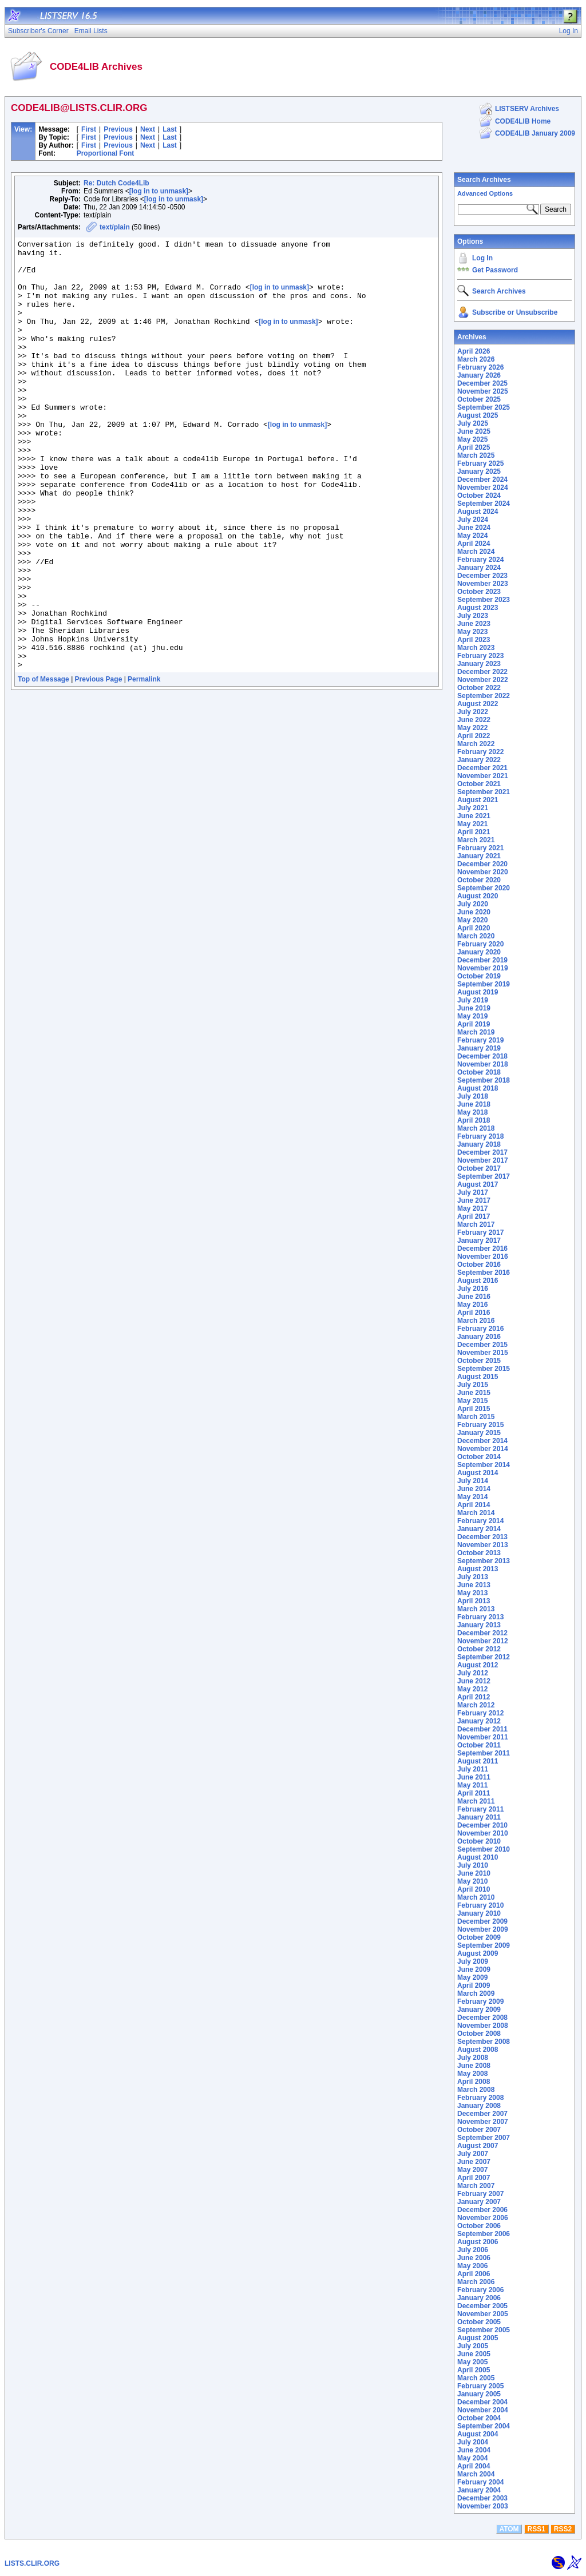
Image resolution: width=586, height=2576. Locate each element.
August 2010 (477, 1857)
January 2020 (479, 952)
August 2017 (477, 1184)
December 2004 (482, 2402)
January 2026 (479, 375)
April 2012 (473, 1697)
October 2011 (479, 1745)
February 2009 (480, 2002)
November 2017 (482, 1160)
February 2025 (480, 463)
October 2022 (479, 688)
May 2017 (472, 1208)
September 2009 (483, 1945)
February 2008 (480, 2098)
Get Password (495, 270)
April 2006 (473, 2274)
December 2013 (482, 1537)
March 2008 (475, 2090)
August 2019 (477, 992)
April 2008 (473, 2082)
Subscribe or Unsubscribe (514, 312)
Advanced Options (485, 193)
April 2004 (473, 2466)
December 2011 (482, 1729)
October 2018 (479, 1072)
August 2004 (477, 2434)
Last (170, 129)
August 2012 (477, 1665)
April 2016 (473, 1313)
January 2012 (479, 1721)
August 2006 (477, 2242)
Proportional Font (105, 153)
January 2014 (479, 1529)
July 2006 (472, 2250)
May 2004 (472, 2458)
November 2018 (482, 1064)
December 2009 (482, 1921)
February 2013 (480, 1617)
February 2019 (480, 1040)
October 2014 (479, 1457)
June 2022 (473, 720)
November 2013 (482, 1545)
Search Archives (484, 180)
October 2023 (479, 592)
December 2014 (482, 1441)
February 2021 (480, 848)
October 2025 (479, 399)
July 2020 (472, 904)
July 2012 (472, 1673)
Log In (482, 258)
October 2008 (479, 2034)
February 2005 (480, 2386)
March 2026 (475, 359)
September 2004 (483, 2426)
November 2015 (482, 1353)
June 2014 (473, 1489)
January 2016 (479, 1337)
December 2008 (482, 2018)
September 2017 (483, 1176)
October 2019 (479, 976)
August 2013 (477, 1569)
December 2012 (482, 1633)
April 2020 (473, 928)
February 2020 (480, 944)
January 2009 (479, 2010)
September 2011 (483, 1753)
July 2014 (472, 1481)
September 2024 (483, 504)
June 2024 (473, 528)
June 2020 (473, 912)
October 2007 (479, 2130)
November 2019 (482, 968)
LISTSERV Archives (527, 109)
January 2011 (479, 1817)
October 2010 (479, 1841)
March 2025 (475, 455)
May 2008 (472, 2074)
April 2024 (473, 544)
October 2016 (479, 1265)
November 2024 (482, 488)
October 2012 (479, 1649)
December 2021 (482, 768)
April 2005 (473, 2370)
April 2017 (473, 1216)
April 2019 (473, 1024)
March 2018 (475, 1128)
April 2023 (473, 640)
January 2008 (479, 2106)
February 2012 (480, 1713)
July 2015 (472, 1385)
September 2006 (483, 2234)
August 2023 (477, 608)
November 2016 (482, 1257)
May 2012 (472, 1689)
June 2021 (473, 816)
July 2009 (472, 1961)
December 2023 (482, 576)
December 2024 (482, 479)
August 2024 (477, 512)
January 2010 (479, 1913)
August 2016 (477, 1281)
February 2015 (480, 1425)
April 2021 (473, 832)
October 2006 (479, 2226)
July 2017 (472, 1192)
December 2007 (482, 2114)
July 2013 (472, 1577)
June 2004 (473, 2450)
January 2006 (479, 2298)
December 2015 (482, 1345)
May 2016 (472, 1305)
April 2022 (473, 736)
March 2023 (475, 648)
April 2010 (473, 1889)
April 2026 (473, 351)
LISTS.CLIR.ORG (32, 2563)
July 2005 (472, 2346)
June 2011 (473, 1777)
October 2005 (479, 2322)
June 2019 (473, 1008)
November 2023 (482, 584)
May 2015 (472, 1401)
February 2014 (480, 1521)
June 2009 (473, 1969)
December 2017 (482, 1152)
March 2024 (475, 552)
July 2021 (472, 808)
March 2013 (475, 1609)
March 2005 (475, 2378)
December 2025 (482, 383)
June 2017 (473, 1200)
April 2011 (473, 1793)
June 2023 (473, 624)
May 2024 (472, 536)
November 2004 (482, 2410)
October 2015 (479, 1361)
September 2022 (483, 696)
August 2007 (477, 2146)
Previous (118, 129)
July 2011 (472, 1769)
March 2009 (475, 1994)
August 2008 (477, 2050)
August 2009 (477, 1953)
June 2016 (473, 1297)
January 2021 (479, 856)
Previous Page (98, 765)
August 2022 (477, 704)
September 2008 (483, 2042)
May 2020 (472, 920)
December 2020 (482, 864)
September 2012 (483, 1657)
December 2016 (482, 1249)
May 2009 (472, 1977)
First (88, 129)
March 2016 (475, 1321)
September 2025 (483, 407)
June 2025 (473, 431)
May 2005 (472, 2362)
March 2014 (475, 1513)
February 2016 (480, 1329)
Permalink (144, 765)
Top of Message (43, 765)
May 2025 (472, 439)
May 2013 (472, 1593)
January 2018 (479, 1144)
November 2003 (482, 2506)
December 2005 (482, 2306)
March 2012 (475, 1705)
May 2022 (472, 728)
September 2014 (483, 1465)
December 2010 (482, 1825)
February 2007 (480, 2194)
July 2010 (472, 1865)
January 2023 (479, 664)
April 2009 (473, 1985)
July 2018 (472, 1096)
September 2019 (483, 984)
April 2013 (473, 1601)
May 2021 (472, 824)
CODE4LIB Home (523, 121)
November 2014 (482, 1449)
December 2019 (482, 960)
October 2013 (479, 1553)
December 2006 (482, 2210)
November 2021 (482, 776)
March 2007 (475, 2186)
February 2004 (480, 2482)
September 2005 (483, 2330)
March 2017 (475, 1224)
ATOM (508, 2529)
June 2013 (473, 1585)
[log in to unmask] (158, 191)
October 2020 (479, 880)
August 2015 (477, 1377)
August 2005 (477, 2338)
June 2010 (473, 1873)
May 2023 (472, 632)
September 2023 (483, 600)
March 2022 (475, 744)
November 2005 (482, 2314)
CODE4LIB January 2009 (535, 133)
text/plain (115, 227)
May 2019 (472, 1016)
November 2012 (482, 1641)
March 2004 (475, 2474)
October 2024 (479, 496)
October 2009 (479, 1937)
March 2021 (475, 840)
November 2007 (482, 2122)
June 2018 (473, 1104)
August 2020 (477, 896)
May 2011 (472, 1785)
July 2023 (472, 616)
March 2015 (475, 1417)
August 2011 (477, 1761)
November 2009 (482, 1929)
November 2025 (482, 391)
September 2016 (483, 1273)
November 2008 (482, 2026)
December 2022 (482, 672)
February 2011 (480, 1809)
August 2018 (477, 1088)
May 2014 (472, 1497)
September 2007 (483, 2138)
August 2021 (477, 800)
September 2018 (483, 1080)
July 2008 (472, 2058)
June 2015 (473, 1393)
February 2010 (480, 1905)
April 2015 (473, 1409)
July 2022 (472, 712)
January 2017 (479, 1241)
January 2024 (479, 568)
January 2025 (479, 471)
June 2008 (473, 2066)
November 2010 (482, 1833)
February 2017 (480, 1232)
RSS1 (536, 2529)
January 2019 (479, 1048)
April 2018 (473, 1120)
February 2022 (480, 752)
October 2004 (479, 2418)
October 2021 (479, 784)
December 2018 (482, 1056)
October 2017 (479, 1168)
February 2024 (480, 560)
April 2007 (473, 2178)
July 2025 (472, 423)
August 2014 (477, 1473)
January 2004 (479, 2490)
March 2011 (475, 1801)
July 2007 (472, 2154)
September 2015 (483, 1369)
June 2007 (473, 2162)
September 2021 (483, 792)
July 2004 (472, 2442)
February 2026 (480, 367)
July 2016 (472, 1289)
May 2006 (472, 2266)
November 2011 (482, 1737)
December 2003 (482, 2498)
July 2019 (472, 1000)
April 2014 (473, 1505)
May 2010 (472, 1881)
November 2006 (482, 2218)
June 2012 (473, 1681)
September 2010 (483, 1849)
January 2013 (479, 1625)
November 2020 (482, 872)
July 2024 (472, 520)
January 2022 (479, 760)
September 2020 (483, 888)
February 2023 (480, 656)
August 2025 (477, 415)
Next (147, 129)
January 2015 (479, 1433)
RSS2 (563, 2529)
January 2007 (479, 2202)
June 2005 (473, 2354)
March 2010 (475, 1897)
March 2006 (475, 2282)
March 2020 (475, 936)
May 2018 (472, 1112)
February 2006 (480, 2290)
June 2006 (473, 2258)
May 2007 (472, 2170)
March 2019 (475, 1032)
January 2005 (479, 2394)
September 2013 (483, 1561)
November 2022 (482, 680)
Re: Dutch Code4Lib (116, 183)
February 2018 (480, 1136)
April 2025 (473, 447)
